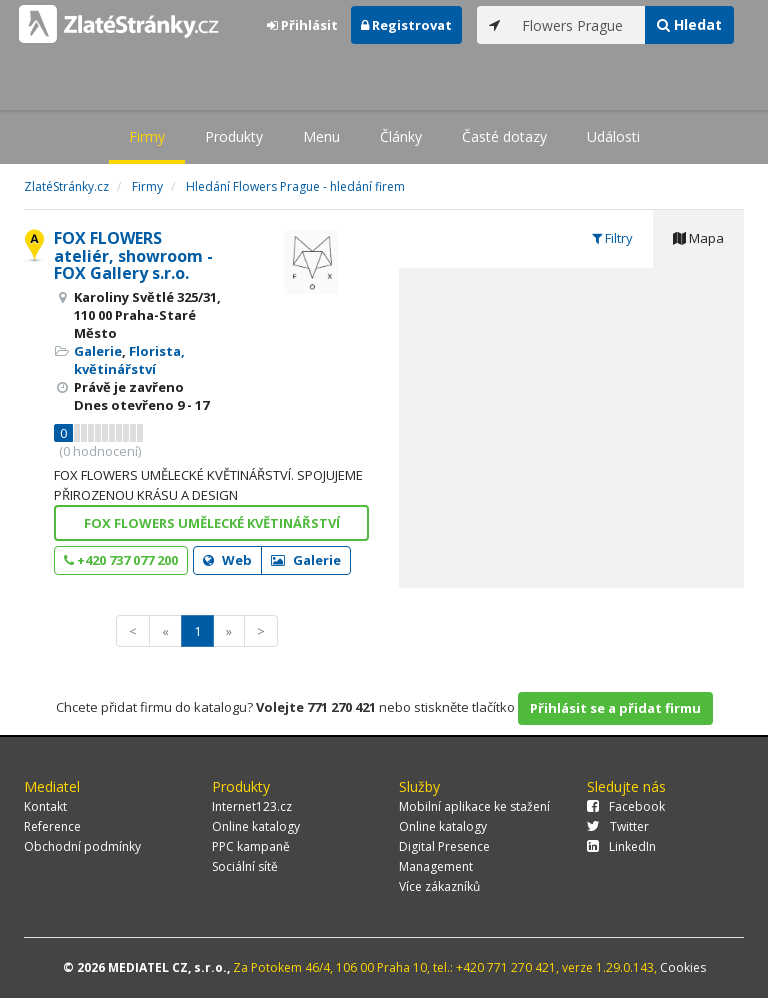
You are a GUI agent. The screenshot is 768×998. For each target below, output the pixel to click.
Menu (321, 136)
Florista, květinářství (129, 360)
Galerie (98, 351)
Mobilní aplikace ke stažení (474, 806)
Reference (52, 826)
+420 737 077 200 (121, 560)
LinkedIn (621, 846)
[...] (579, 25)
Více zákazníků (439, 886)
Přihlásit (302, 25)
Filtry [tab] (612, 238)
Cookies (683, 967)
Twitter (618, 826)
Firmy (147, 136)
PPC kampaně (251, 846)
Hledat (689, 24)
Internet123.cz (252, 806)
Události (613, 136)
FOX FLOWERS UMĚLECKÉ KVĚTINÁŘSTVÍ (212, 523)
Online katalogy (256, 826)
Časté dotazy (504, 136)
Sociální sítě (245, 866)
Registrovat (406, 25)
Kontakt (45, 806)
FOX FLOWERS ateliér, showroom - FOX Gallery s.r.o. (133, 255)
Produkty (234, 136)
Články (401, 136)
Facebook (626, 806)
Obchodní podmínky (82, 846)
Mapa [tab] (698, 238)
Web (227, 560)
